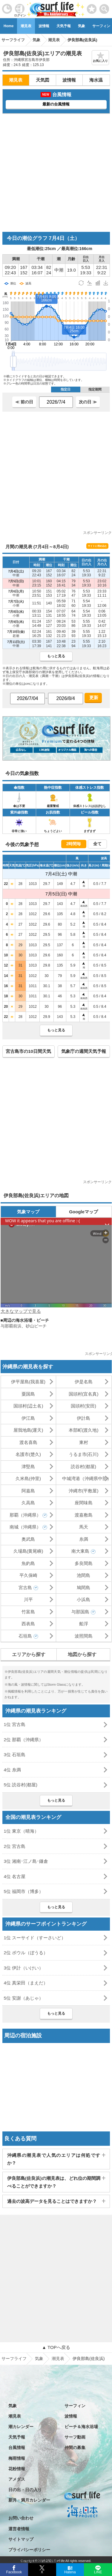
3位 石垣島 (15, 1754)
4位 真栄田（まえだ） (26, 1982)
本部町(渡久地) (84, 1430)
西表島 (28, 1623)
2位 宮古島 (15, 1846)
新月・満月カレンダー (29, 2500)
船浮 (83, 1623)
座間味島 (84, 1502)
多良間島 (84, 1563)
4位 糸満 (12, 1769)
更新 (93, 697)
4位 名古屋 (15, 1876)
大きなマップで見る (21, 1311)
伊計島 (83, 1418)
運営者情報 (18, 2528)
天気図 (42, 79)
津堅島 (28, 1466)
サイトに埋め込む (97, 546)
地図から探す (82, 1654)
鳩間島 (83, 1587)
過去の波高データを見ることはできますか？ (52, 2201)
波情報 (44, 26)
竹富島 (28, 1611)
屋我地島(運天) (28, 1430)
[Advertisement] (56, 173)
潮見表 (26, 26)
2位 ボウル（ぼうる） (26, 1952)
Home (8, 26)
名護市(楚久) (28, 1454)
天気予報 (63, 26)
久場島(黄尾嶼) (28, 1551)
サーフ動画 (75, 2437)
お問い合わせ (20, 2518)
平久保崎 (28, 1575)
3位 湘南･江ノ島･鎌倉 (26, 1861)
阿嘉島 (28, 1490)
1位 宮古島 (15, 1724)
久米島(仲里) (28, 1478)
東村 (83, 1442)
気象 (81, 26)
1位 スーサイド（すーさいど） (35, 1937)
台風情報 (16, 2447)
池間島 (83, 1575)
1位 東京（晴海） (21, 1831)
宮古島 (25, 1587)
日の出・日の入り (25, 2489)
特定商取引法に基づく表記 (33, 2560)
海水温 (96, 79)
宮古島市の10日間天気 (28, 1051)
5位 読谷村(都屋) (21, 1784)
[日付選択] (56, 402)
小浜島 (83, 1599)
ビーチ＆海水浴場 (81, 2426)
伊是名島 (84, 1381)
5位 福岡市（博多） (24, 1891)
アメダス (16, 2479)
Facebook (13, 2571)
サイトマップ (20, 2539)
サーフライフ (14, 2358)
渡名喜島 (28, 1442)
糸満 (83, 1539)
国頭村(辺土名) (28, 1405)
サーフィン (75, 2405)
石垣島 (25, 1635)
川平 (28, 1599)
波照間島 (84, 1635)
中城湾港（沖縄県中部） (86, 1478)
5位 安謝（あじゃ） (24, 1998)
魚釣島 (28, 1563)
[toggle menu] (104, 7)
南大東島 (80, 1551)
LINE (98, 2571)
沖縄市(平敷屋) (84, 1490)
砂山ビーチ (36, 1326)
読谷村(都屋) (83, 1466)
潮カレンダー (20, 2426)
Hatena (70, 2571)
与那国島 (80, 1611)
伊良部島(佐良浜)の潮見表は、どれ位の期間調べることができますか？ (54, 2182)
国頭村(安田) (83, 1405)
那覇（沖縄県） (25, 1514)
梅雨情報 (16, 2458)
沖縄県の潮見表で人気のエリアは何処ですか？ (54, 2159)
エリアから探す (28, 1654)
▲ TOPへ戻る (56, 2347)
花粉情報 (16, 2468)
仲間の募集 (75, 2447)
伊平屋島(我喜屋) (28, 1381)
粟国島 (28, 1393)
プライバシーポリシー (29, 2549)
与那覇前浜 (11, 1326)
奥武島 (28, 1539)
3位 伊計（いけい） (24, 1967)
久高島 (28, 1502)
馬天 (83, 1526)
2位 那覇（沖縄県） (24, 1739)
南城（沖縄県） (25, 1526)
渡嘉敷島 (84, 1514)
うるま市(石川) (84, 1454)
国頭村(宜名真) (84, 1393)
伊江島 (28, 1418)
